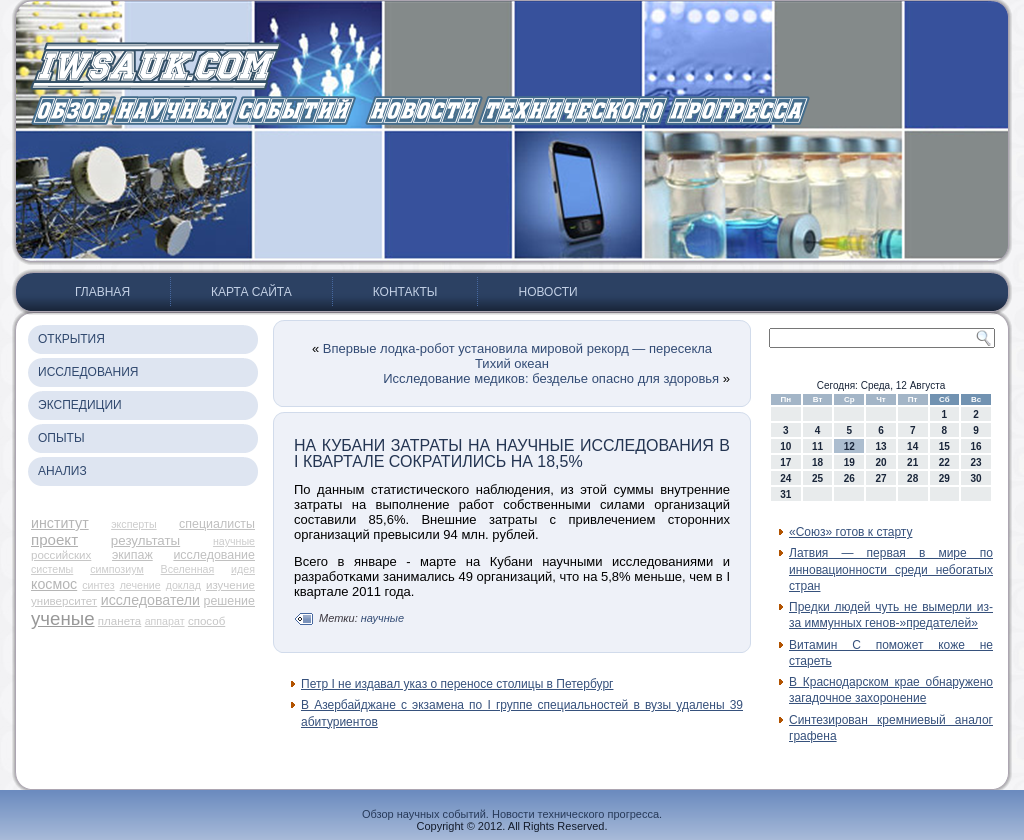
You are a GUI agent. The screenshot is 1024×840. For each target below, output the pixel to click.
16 (976, 446)
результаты (145, 540)
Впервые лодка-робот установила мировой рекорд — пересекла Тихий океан (517, 356)
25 (817, 478)
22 (944, 462)
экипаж (132, 555)
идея (243, 569)
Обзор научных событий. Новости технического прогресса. (512, 814)
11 (817, 446)
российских (61, 555)
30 (976, 478)
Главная (102, 292)
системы (52, 569)
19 (849, 462)
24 (785, 478)
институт (60, 523)
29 (944, 478)
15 (944, 446)
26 (849, 478)
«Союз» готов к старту (850, 532)
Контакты (405, 292)
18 (817, 462)
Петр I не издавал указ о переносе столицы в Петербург (457, 684)
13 (880, 446)
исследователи (150, 600)
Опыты (61, 438)
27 (880, 478)
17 (785, 462)
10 (785, 446)
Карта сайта (251, 292)
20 (880, 462)
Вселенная (188, 569)
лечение (140, 585)
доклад (183, 585)
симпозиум (117, 569)
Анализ (62, 471)
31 (785, 494)
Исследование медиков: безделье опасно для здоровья (551, 378)
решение (229, 601)
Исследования (88, 372)
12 (849, 446)
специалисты (217, 524)
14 (912, 446)
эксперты (133, 524)
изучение (230, 585)
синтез (98, 585)
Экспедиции (80, 405)
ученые (63, 618)
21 (912, 462)
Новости (547, 292)
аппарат (165, 621)
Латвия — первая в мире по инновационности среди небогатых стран (891, 569)
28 (912, 478)
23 (976, 462)
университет (64, 601)
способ (206, 621)
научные (234, 541)
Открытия (71, 339)
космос (54, 584)
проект (54, 539)
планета (119, 621)
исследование (214, 555)
